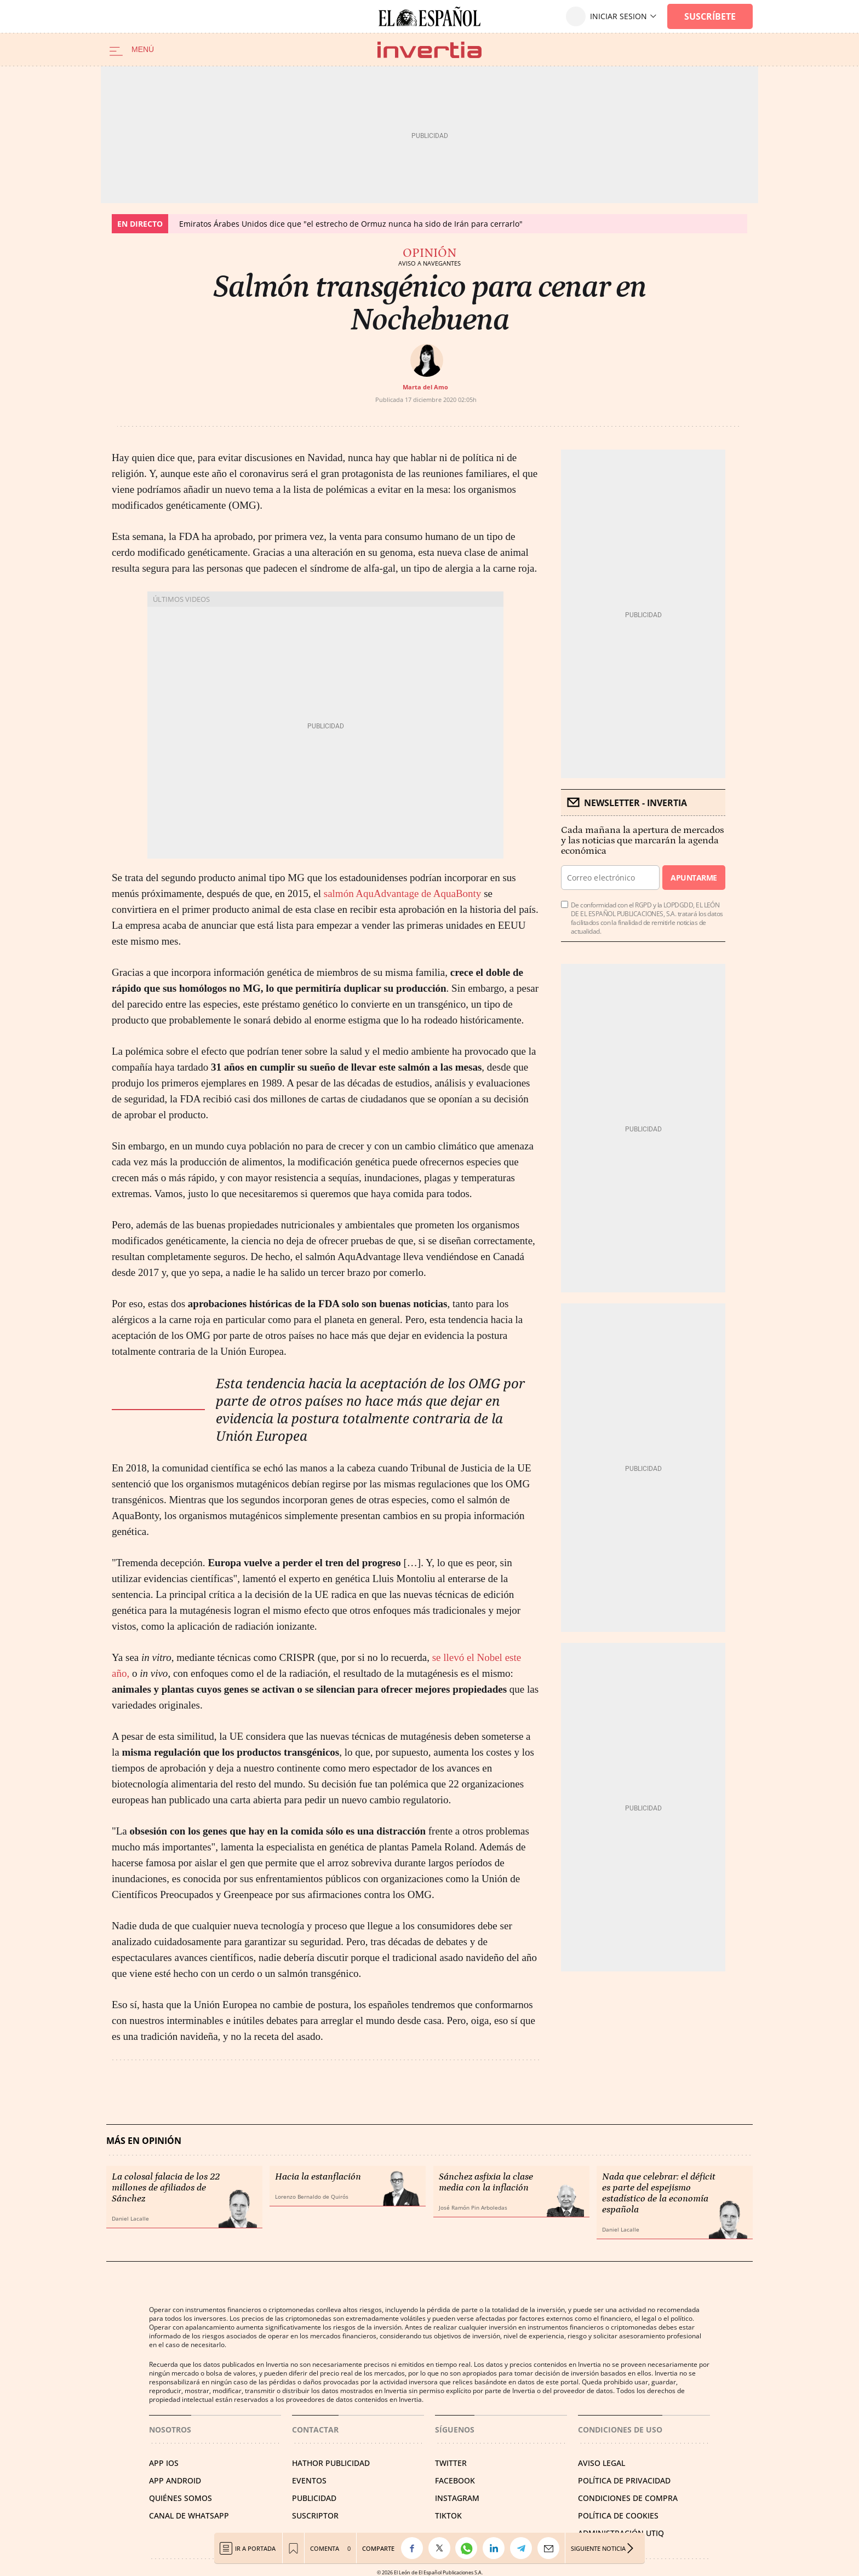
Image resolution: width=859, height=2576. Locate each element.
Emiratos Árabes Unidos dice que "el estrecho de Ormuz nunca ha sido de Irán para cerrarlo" (351, 224)
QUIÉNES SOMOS (180, 2498)
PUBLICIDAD (314, 2498)
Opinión (429, 253)
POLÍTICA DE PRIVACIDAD (624, 2480)
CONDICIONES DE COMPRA (628, 2498)
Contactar (315, 2429)
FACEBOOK (455, 2480)
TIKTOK (448, 2515)
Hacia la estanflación (318, 2176)
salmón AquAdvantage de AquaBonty (404, 893)
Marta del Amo (425, 387)
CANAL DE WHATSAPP (189, 2515)
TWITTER (451, 2463)
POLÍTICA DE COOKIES (618, 2515)
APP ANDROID (175, 2480)
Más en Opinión (143, 2141)
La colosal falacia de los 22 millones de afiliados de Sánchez (166, 2187)
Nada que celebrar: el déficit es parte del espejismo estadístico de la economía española (658, 2193)
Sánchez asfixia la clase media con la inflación (486, 2182)
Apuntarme (694, 877)
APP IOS (164, 2463)
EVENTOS (309, 2480)
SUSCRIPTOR (315, 2515)
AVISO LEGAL (601, 2463)
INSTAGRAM (457, 2498)
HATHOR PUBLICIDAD (331, 2463)
